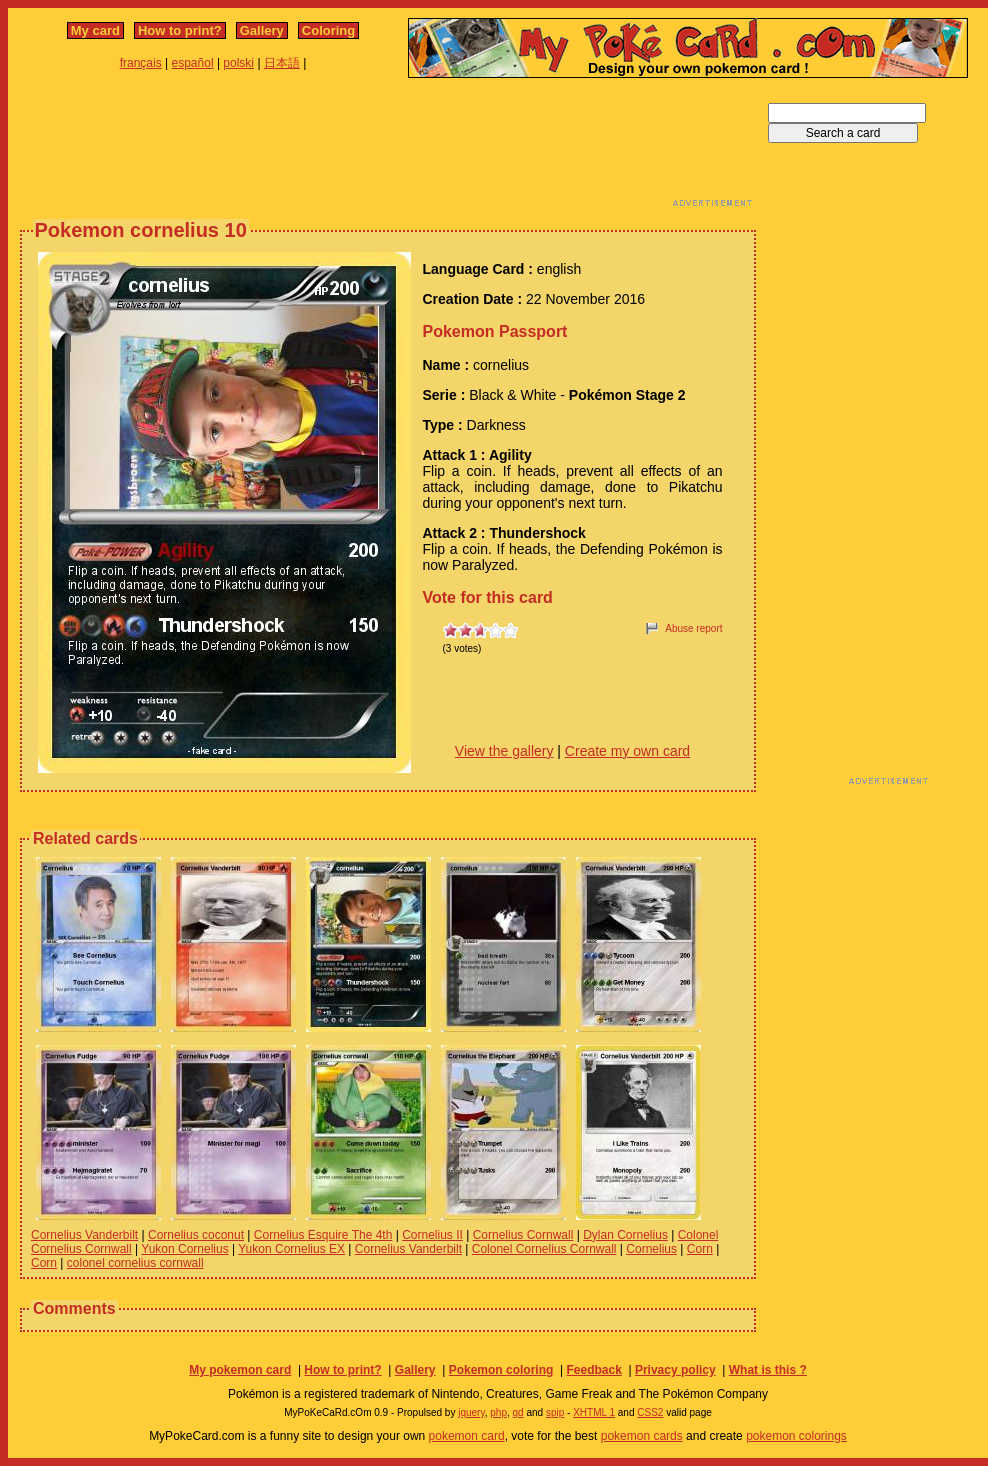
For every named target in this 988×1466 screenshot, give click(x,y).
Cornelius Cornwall (523, 1235)
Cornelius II (432, 1235)
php (498, 1412)
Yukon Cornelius (184, 1249)
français (141, 63)
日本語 (282, 63)
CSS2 (650, 1412)
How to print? (180, 30)
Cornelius (651, 1249)
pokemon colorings (796, 1436)
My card (95, 30)
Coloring (328, 30)
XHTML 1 (594, 1412)
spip (555, 1412)
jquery (471, 1412)
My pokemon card (240, 1370)
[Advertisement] (388, 148)
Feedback (593, 1370)
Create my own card (627, 751)
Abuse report (693, 628)
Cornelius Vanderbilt (84, 1235)
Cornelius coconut (196, 1235)
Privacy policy (675, 1370)
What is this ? (768, 1370)
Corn (700, 1249)
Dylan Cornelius (625, 1235)
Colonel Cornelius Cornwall (544, 1249)
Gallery (262, 30)
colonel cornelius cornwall (135, 1263)
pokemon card (467, 1436)
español (193, 63)
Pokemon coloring (501, 1370)
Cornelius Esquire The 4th (323, 1235)
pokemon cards (642, 1436)
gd (518, 1412)
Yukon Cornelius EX (291, 1249)
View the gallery (504, 751)
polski (238, 63)
